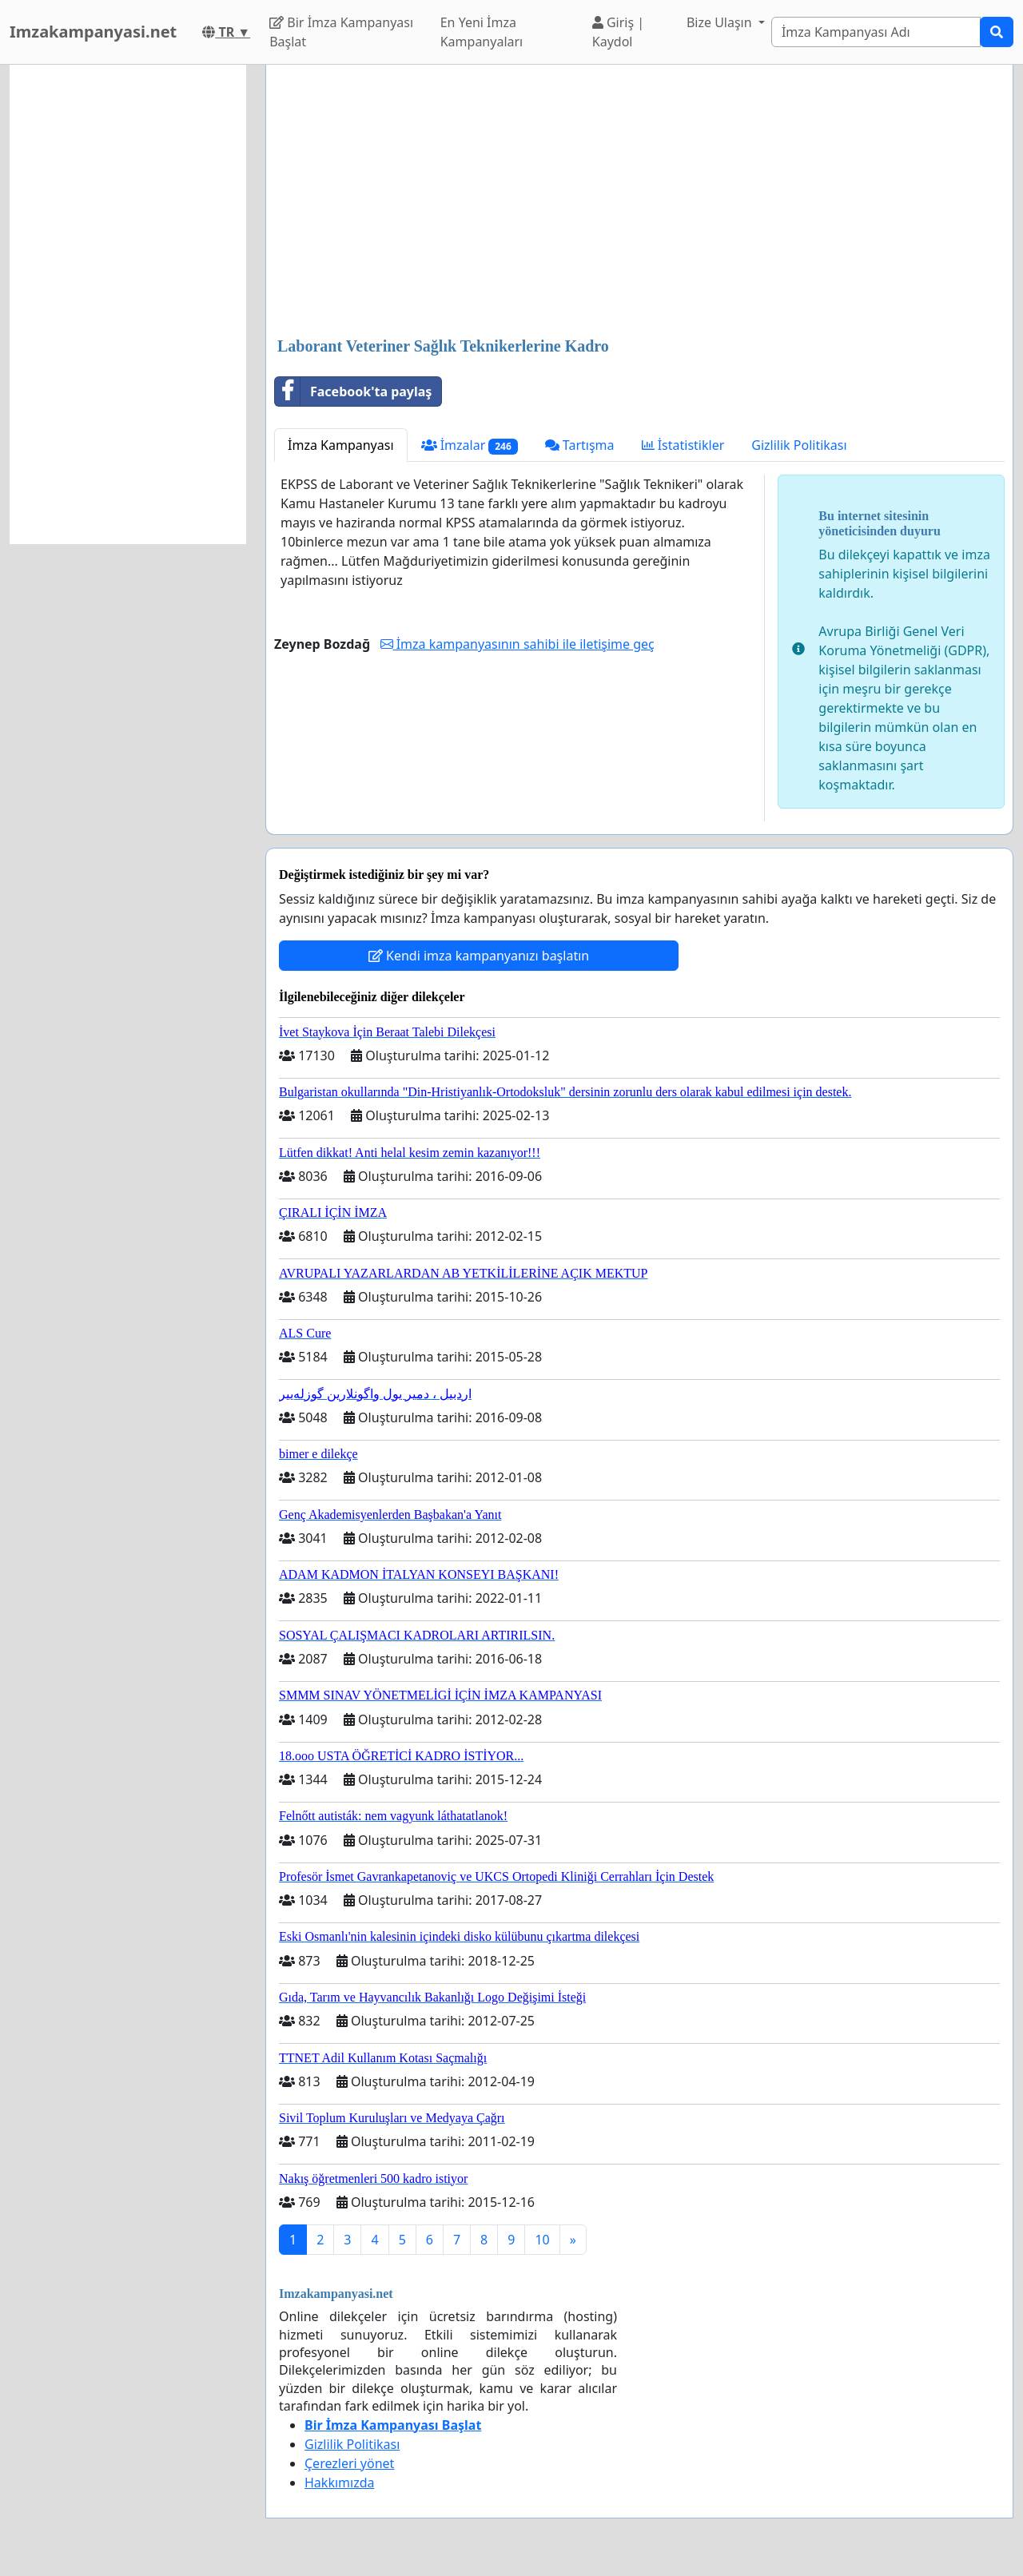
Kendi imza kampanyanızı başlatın (478, 955)
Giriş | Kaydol (618, 32)
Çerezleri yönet (349, 2463)
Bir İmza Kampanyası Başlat (341, 32)
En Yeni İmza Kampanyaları (481, 32)
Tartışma (580, 445)
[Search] (876, 32)
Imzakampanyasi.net (93, 31)
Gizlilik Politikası (798, 445)
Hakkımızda (339, 2482)
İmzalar (469, 445)
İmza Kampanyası (341, 445)
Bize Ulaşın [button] (721, 22)
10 (542, 2239)
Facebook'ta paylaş (353, 391)
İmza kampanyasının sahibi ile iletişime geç (517, 644)
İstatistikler (683, 445)
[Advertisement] (639, 202)
